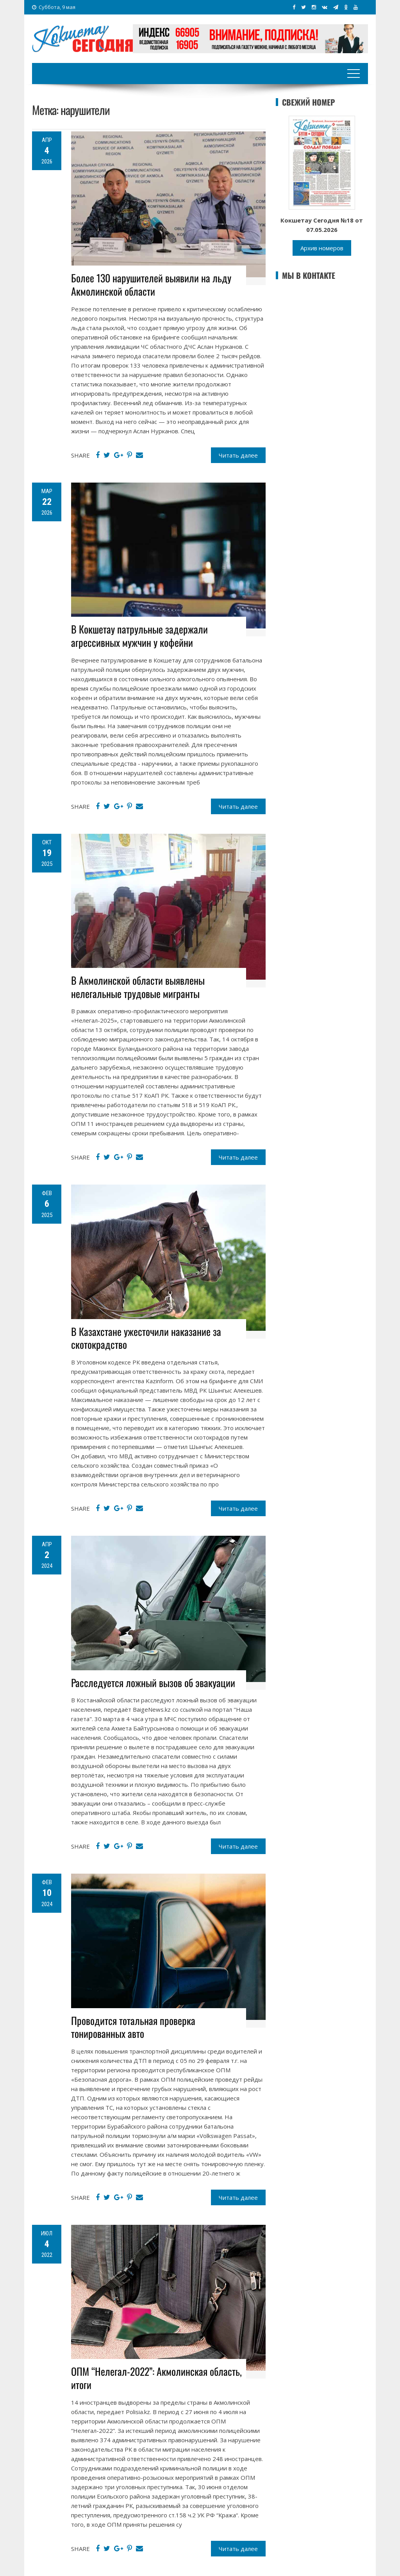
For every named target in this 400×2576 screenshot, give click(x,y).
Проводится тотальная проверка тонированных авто (133, 2027)
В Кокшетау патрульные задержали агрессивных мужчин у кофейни (139, 635)
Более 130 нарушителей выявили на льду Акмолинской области (151, 284)
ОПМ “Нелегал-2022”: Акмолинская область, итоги (156, 2378)
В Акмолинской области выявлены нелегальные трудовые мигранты (138, 987)
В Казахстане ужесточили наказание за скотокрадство (146, 1338)
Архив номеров (321, 248)
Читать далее (238, 455)
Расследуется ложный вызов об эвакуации (153, 1682)
